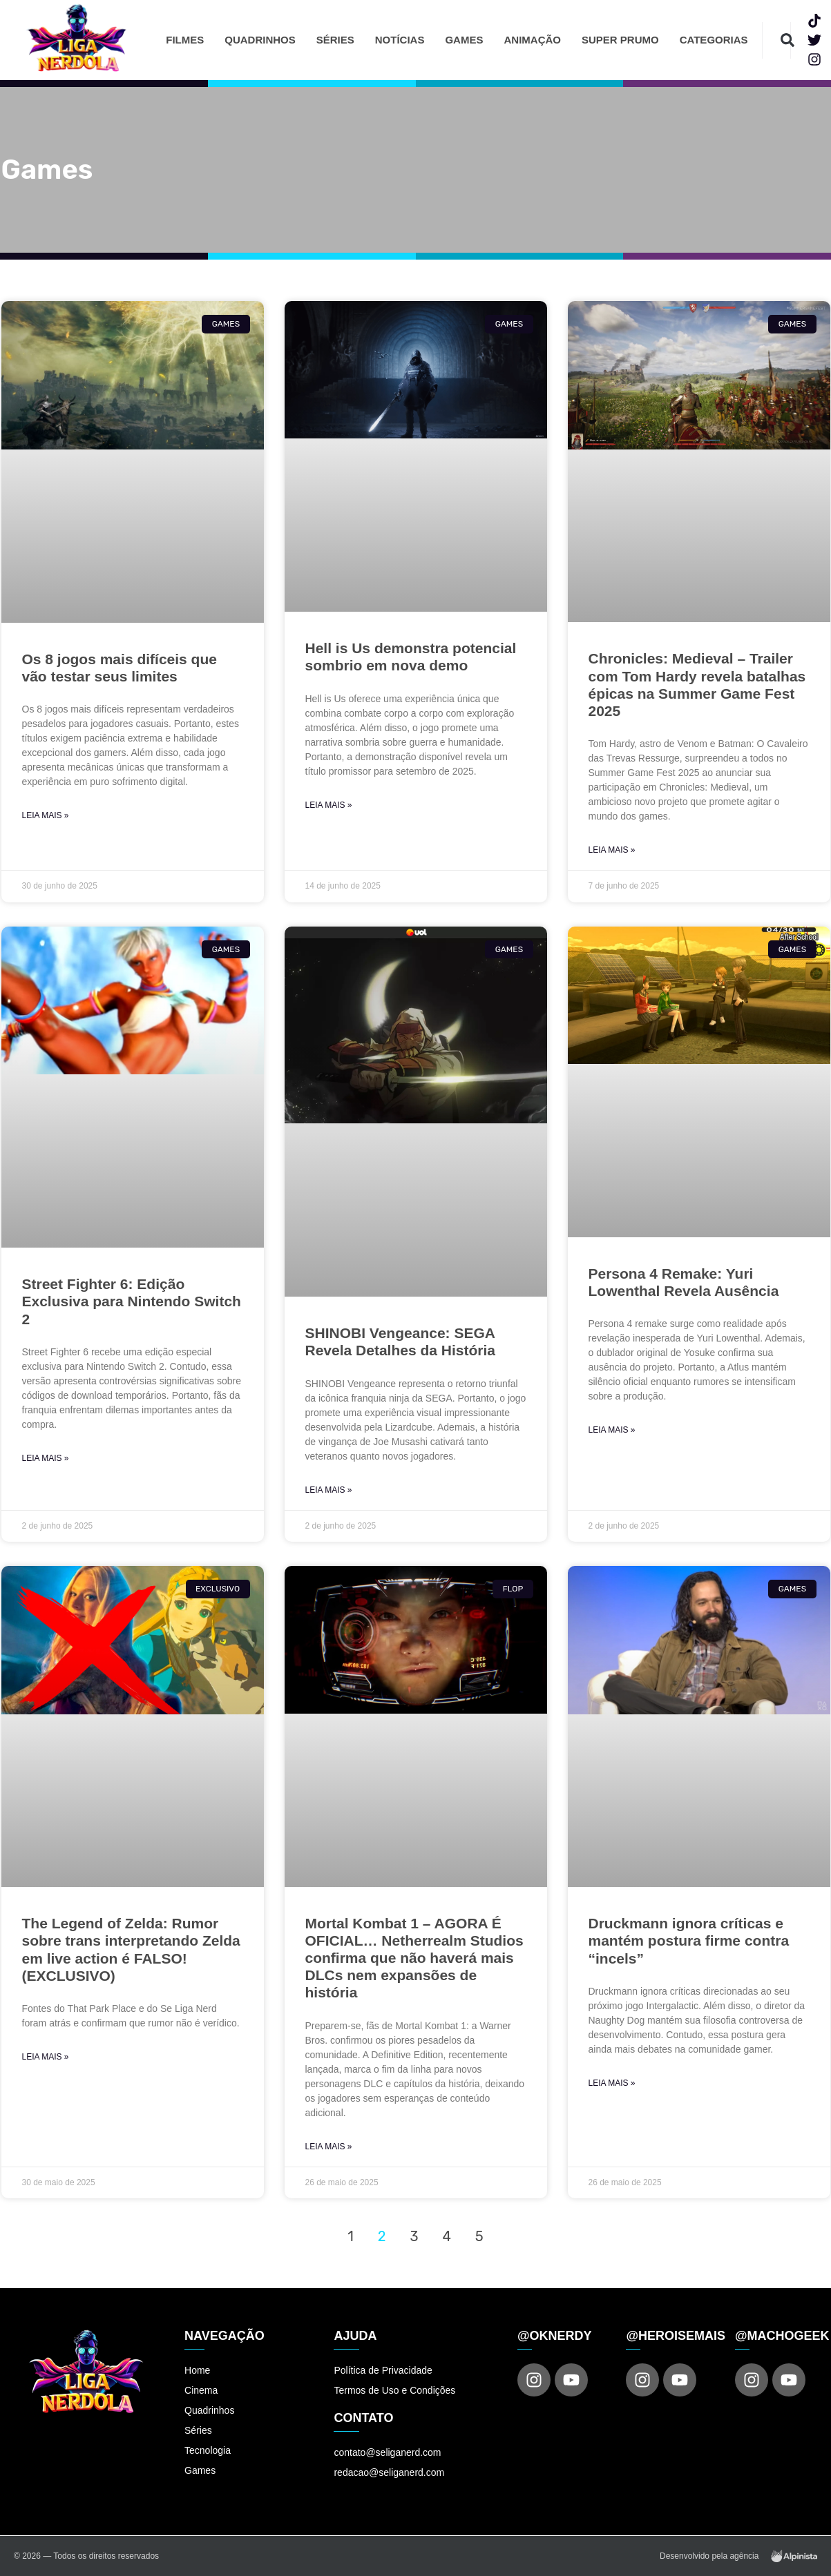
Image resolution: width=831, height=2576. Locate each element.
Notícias (400, 40)
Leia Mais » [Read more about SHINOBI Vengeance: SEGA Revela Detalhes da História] (328, 1490)
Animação (532, 40)
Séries (335, 40)
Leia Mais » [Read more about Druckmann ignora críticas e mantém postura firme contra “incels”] (612, 2083)
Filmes (185, 40)
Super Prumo (620, 40)
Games (464, 40)
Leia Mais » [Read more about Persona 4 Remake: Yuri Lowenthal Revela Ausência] (612, 1430)
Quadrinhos (260, 40)
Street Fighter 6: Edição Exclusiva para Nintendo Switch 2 (131, 1301)
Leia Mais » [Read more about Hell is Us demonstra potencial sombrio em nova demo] (328, 805)
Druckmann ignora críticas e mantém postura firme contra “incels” (689, 1940)
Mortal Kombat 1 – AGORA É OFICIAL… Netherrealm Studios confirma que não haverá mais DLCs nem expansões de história (414, 1958)
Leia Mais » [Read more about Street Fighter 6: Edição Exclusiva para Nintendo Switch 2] (45, 1458)
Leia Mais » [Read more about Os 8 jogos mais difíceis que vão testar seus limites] (45, 815)
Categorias (714, 40)
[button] (787, 40)
